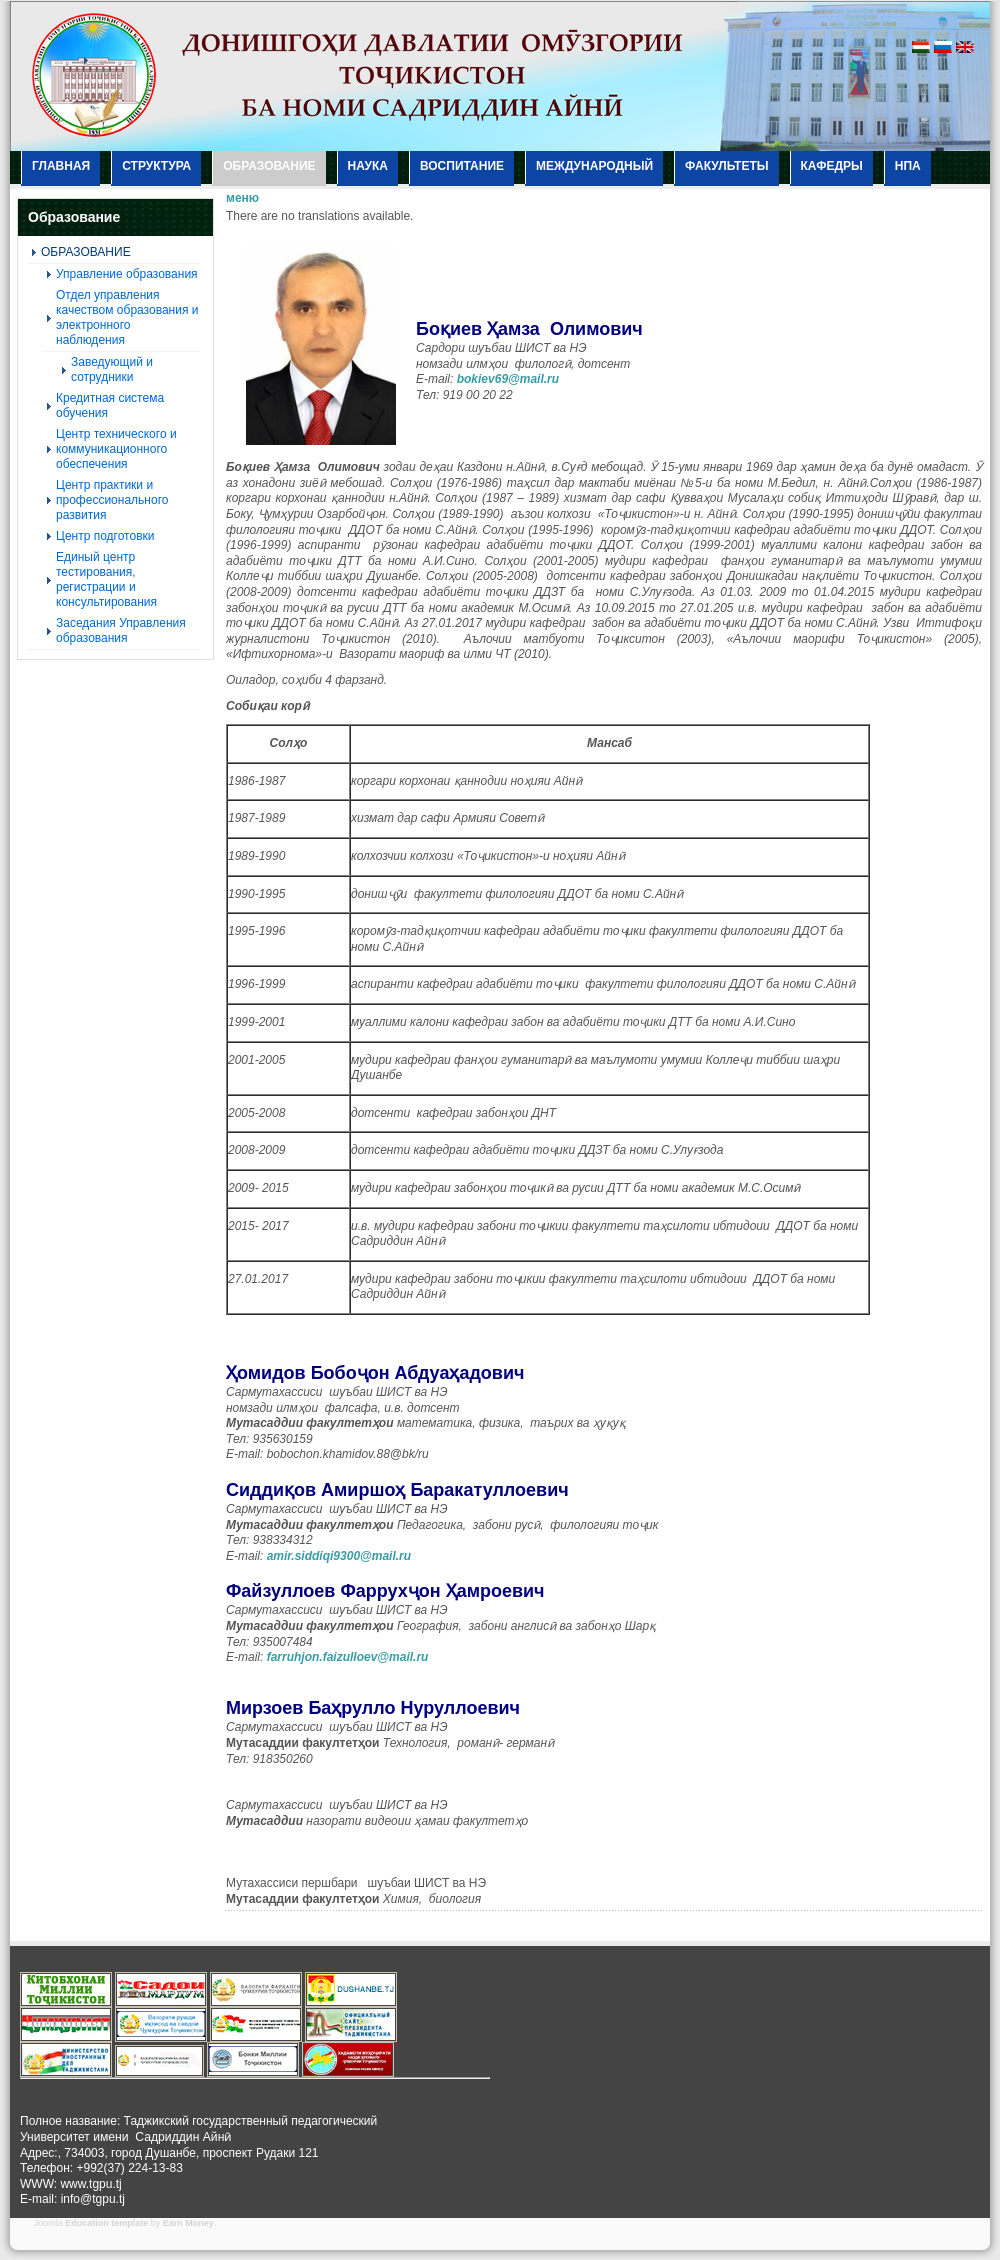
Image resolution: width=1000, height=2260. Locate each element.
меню (242, 198)
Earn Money (188, 2223)
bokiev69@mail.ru (508, 379)
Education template (106, 2223)
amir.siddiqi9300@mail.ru (339, 1556)
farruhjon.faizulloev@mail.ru (348, 1657)
